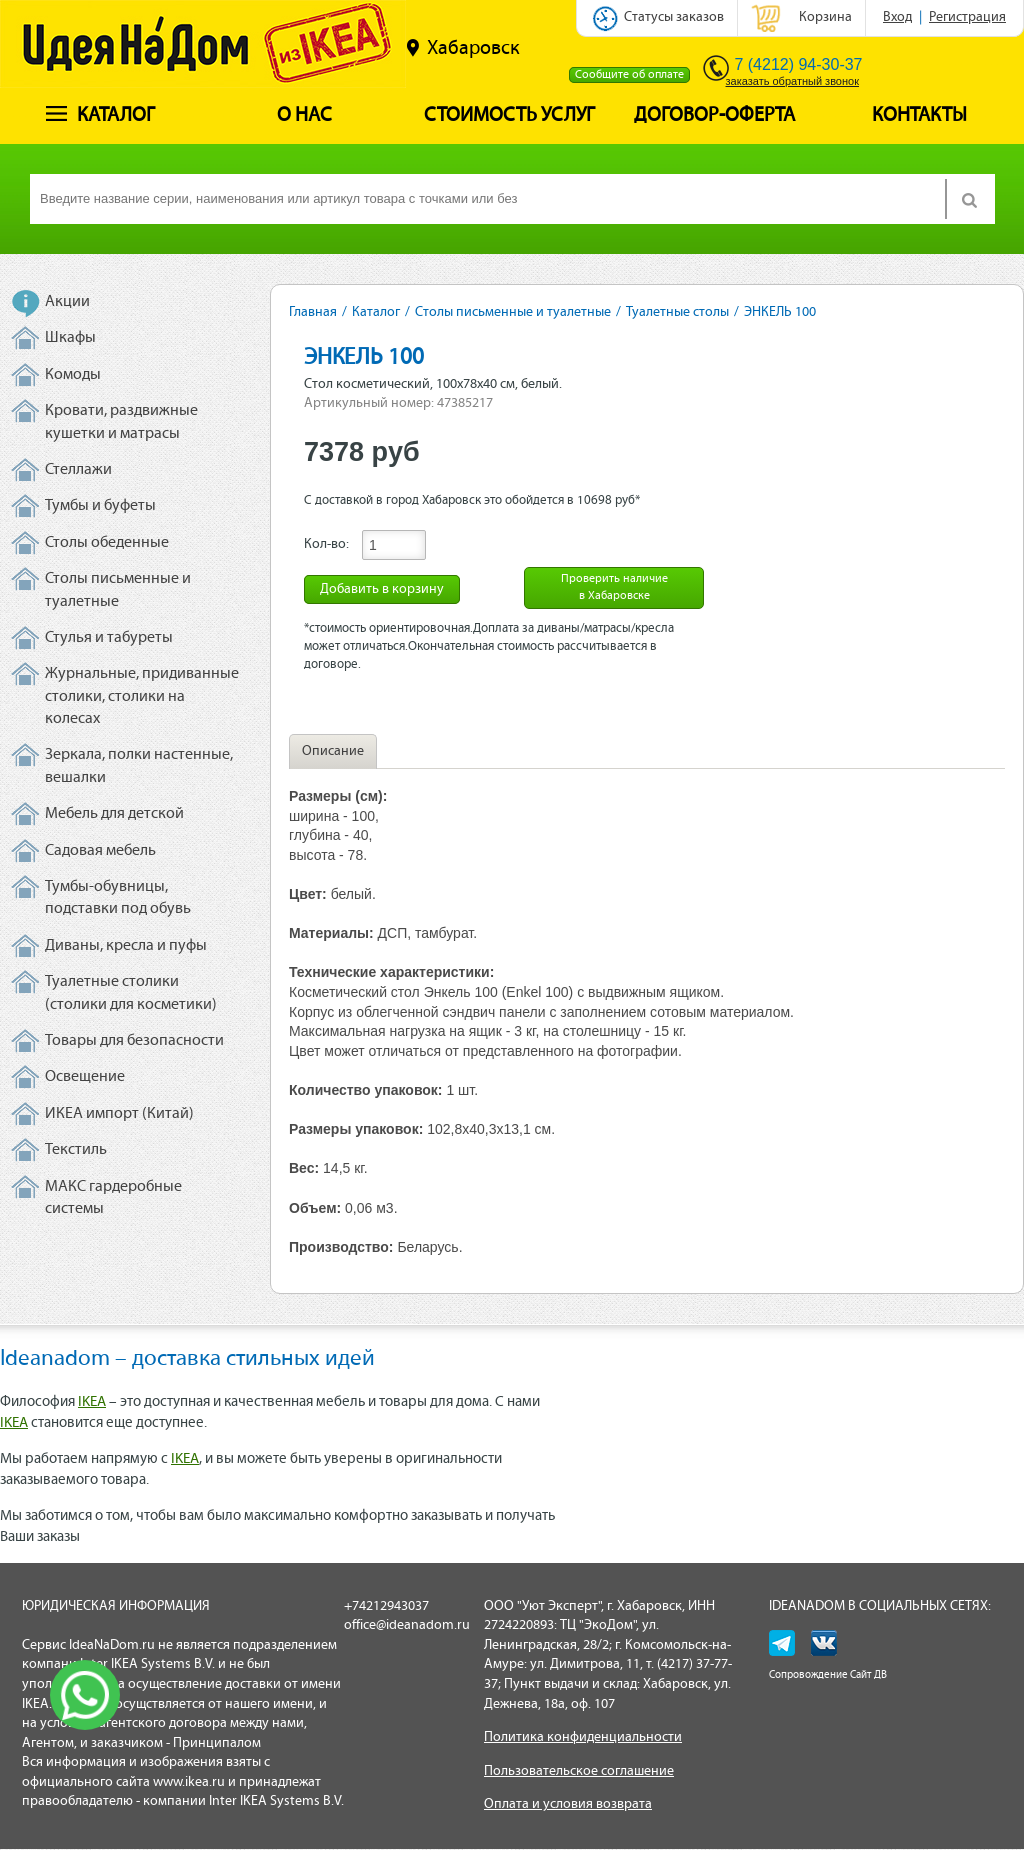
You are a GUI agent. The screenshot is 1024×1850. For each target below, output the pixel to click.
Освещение (85, 1077)
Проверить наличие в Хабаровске (614, 587)
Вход (897, 17)
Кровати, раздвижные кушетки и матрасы (121, 422)
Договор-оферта (714, 116)
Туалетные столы (677, 312)
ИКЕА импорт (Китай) (119, 1114)
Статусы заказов (674, 17)
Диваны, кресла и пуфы (126, 946)
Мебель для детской (114, 814)
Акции (67, 302)
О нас (304, 116)
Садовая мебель (100, 851)
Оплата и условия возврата (568, 1804)
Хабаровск (463, 48)
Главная (313, 312)
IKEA (92, 1402)
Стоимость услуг (509, 116)
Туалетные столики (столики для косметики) (131, 993)
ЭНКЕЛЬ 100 (780, 312)
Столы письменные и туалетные (118, 590)
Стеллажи (78, 470)
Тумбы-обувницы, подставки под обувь (118, 898)
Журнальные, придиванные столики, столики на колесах (142, 696)
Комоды (73, 375)
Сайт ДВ (868, 1675)
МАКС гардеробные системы (113, 1198)
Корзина (825, 17)
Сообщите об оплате (629, 75)
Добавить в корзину (382, 589)
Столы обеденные (107, 543)
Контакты (919, 116)
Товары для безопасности (134, 1041)
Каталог (100, 116)
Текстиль (76, 1150)
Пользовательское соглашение (579, 1771)
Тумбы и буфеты (100, 506)
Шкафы (70, 338)
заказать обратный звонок (792, 81)
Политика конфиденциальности (583, 1737)
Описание (333, 751)
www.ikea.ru (189, 1782)
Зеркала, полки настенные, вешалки (139, 766)
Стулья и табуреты (109, 638)
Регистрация (967, 17)
